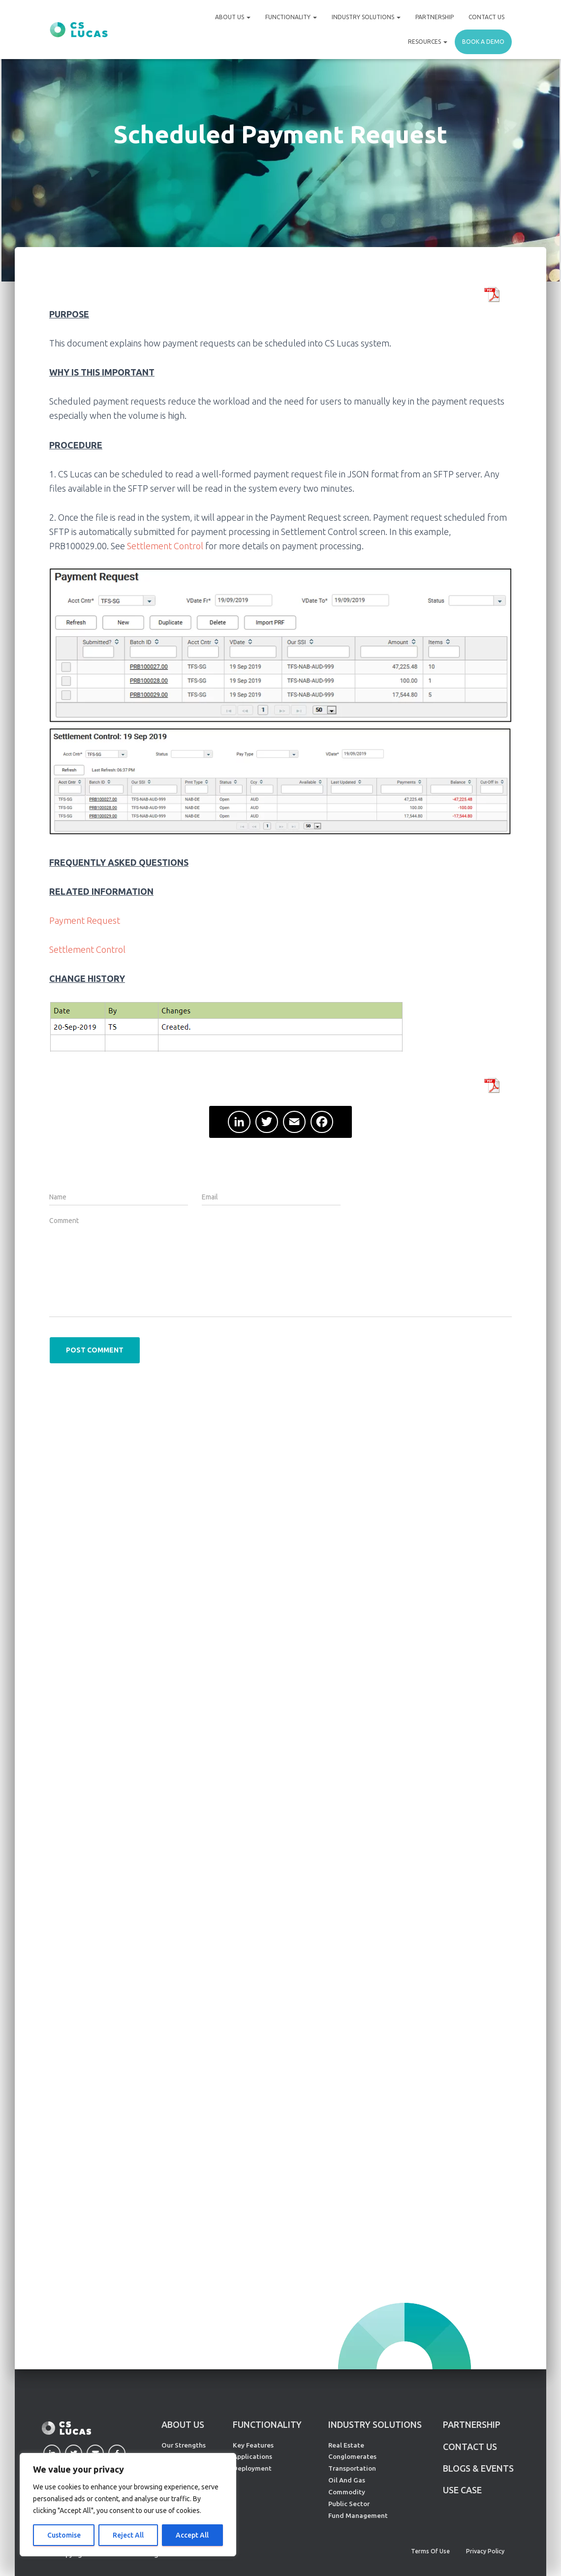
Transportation (352, 2468)
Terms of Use (430, 2551)
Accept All (192, 2535)
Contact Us (486, 17)
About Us (232, 17)
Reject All (128, 2535)
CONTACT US (470, 2446)
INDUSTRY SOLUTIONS (375, 2424)
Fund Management (358, 2515)
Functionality (291, 17)
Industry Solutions (366, 17)
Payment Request (84, 920)
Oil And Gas (346, 2480)
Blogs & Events (478, 2468)
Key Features (253, 2445)
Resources (427, 41)
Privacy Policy (485, 2551)
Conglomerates (352, 2456)
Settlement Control (165, 546)
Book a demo (483, 41)
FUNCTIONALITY (267, 2424)
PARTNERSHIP (471, 2424)
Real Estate (346, 2445)
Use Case (462, 2490)
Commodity (346, 2492)
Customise (64, 2535)
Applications (252, 2456)
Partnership (434, 17)
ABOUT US (182, 2424)
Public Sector (349, 2504)
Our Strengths (183, 2445)
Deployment (252, 2468)
